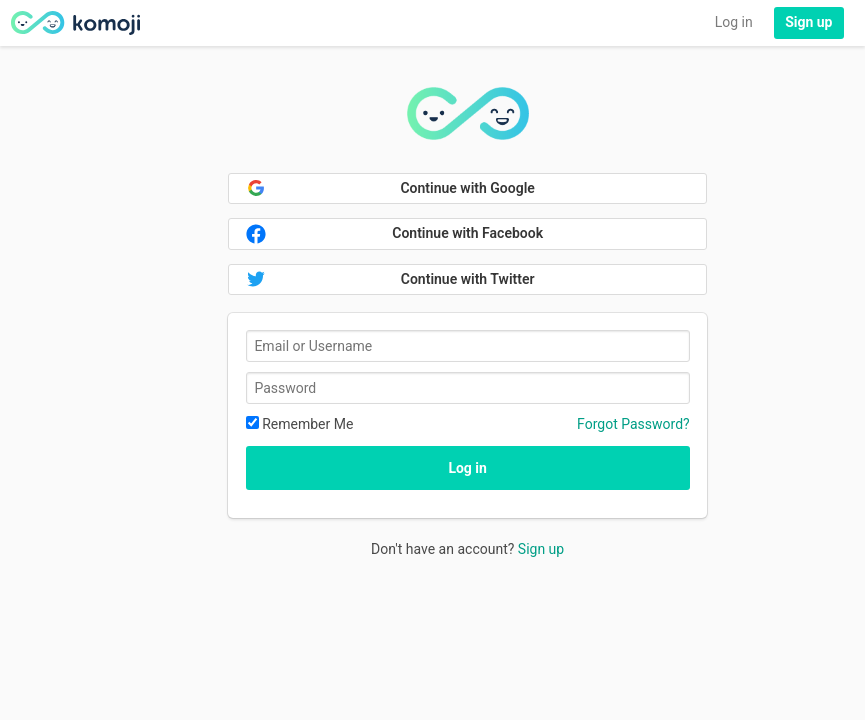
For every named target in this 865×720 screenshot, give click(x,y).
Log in (734, 22)
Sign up (541, 549)
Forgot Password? (633, 424)
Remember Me (300, 424)
